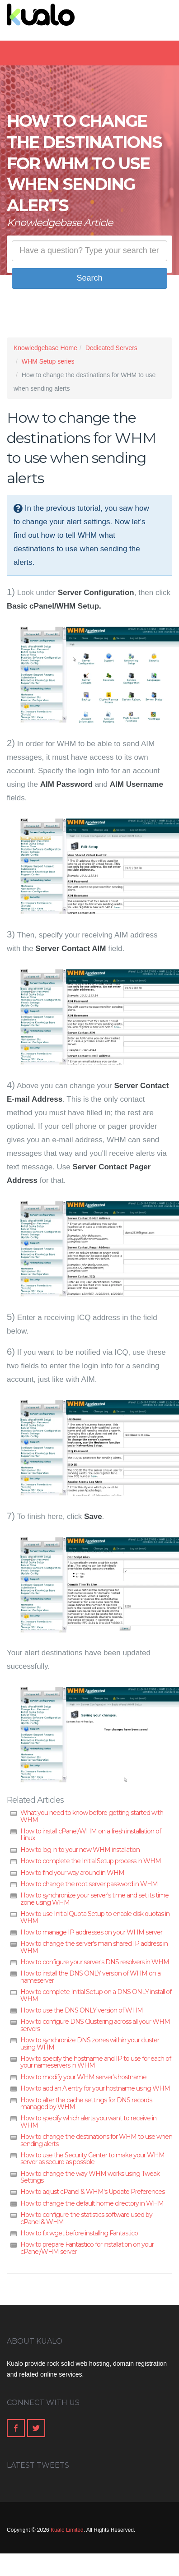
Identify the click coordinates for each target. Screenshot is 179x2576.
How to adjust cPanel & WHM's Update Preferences (92, 2192)
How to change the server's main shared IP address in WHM (94, 1946)
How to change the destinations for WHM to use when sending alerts (96, 2140)
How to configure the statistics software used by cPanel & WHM (86, 2218)
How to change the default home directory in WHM (92, 2203)
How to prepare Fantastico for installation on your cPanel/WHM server (87, 2247)
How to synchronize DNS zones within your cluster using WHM (89, 2043)
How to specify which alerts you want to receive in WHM (88, 2121)
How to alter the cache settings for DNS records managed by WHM (86, 2103)
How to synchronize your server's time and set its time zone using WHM (94, 1898)
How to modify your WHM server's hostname (83, 2077)
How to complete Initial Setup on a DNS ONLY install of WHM (95, 1995)
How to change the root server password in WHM (89, 1884)
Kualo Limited (67, 2530)
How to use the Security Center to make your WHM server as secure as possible (92, 2158)
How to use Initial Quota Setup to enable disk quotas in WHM (95, 1917)
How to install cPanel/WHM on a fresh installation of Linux (90, 1834)
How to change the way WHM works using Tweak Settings (90, 2177)
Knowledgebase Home (45, 347)
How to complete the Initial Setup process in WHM (90, 1861)
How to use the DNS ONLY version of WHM (81, 2010)
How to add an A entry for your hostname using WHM (95, 2088)
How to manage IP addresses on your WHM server (91, 1932)
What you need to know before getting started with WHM (91, 1816)
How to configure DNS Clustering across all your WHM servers (95, 2024)
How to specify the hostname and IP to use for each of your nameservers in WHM (95, 2061)
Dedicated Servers (111, 347)
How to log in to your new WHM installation (80, 1850)
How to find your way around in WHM (72, 1873)
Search (89, 277)
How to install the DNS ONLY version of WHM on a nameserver (90, 1976)
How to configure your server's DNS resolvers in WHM (94, 1962)
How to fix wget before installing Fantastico (79, 2233)
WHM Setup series (48, 361)
